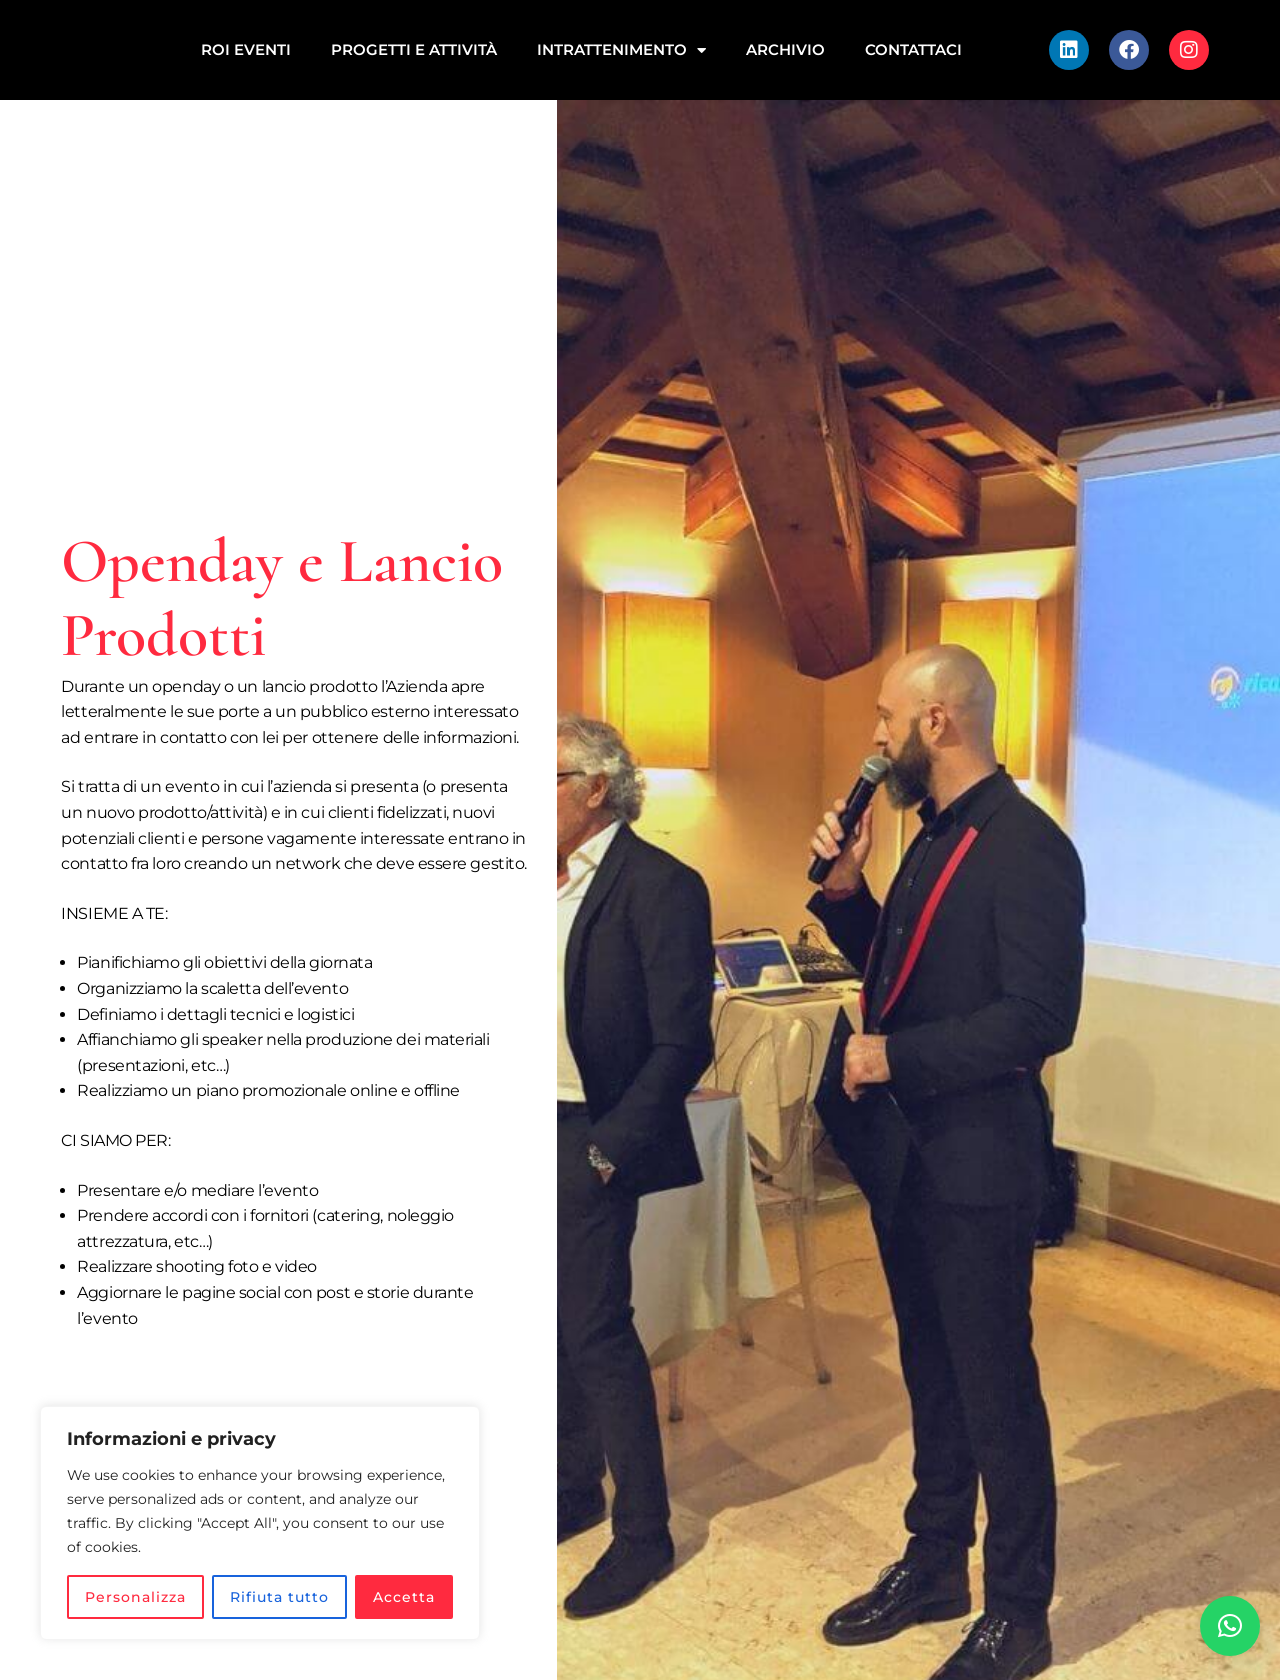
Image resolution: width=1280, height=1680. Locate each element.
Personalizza (135, 1597)
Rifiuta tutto (279, 1597)
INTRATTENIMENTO (621, 50)
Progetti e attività (414, 49)
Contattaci (913, 49)
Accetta (404, 1597)
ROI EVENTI (246, 49)
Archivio (785, 49)
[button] (1230, 1626)
